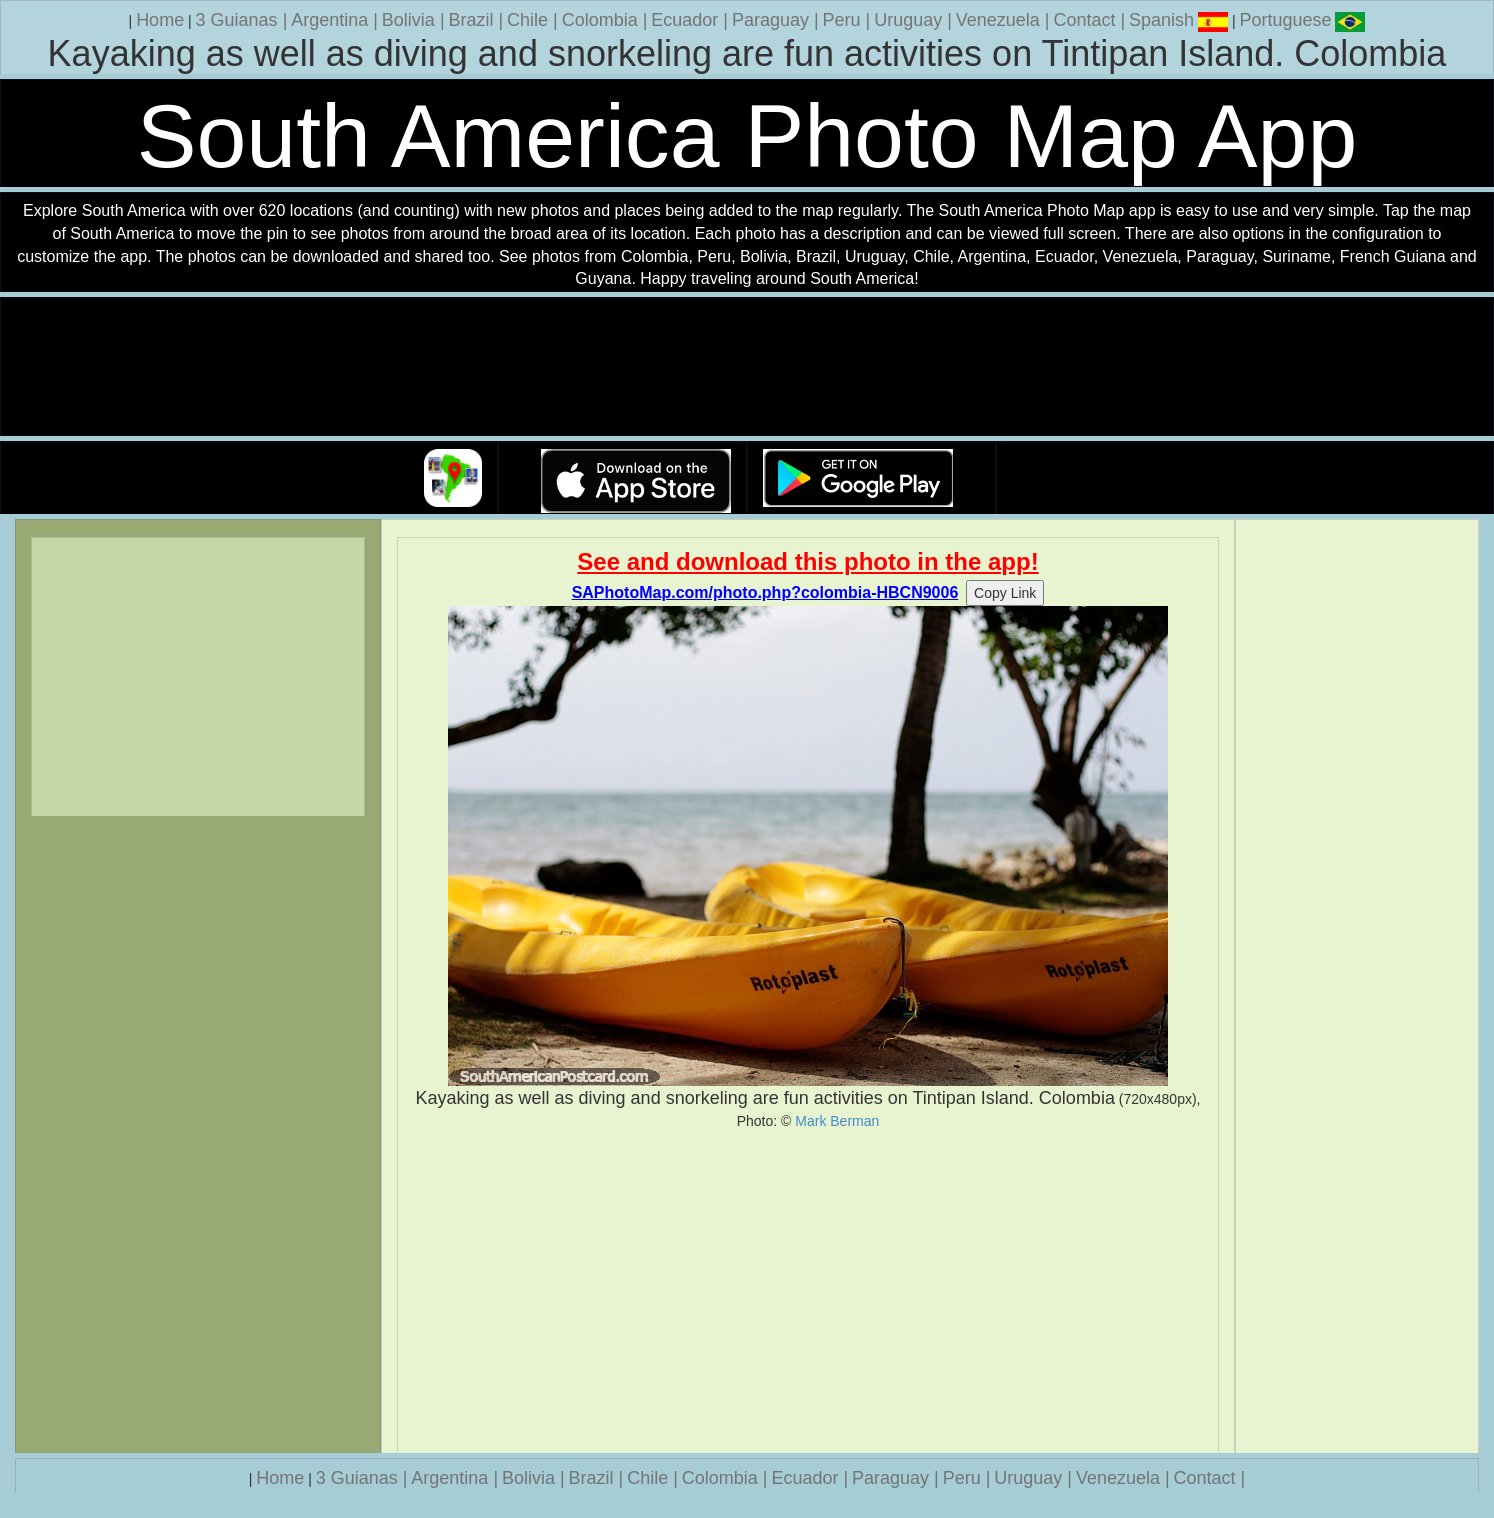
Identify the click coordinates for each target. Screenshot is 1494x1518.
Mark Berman (837, 1121)
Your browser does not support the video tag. (747, 367)
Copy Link (1005, 593)
